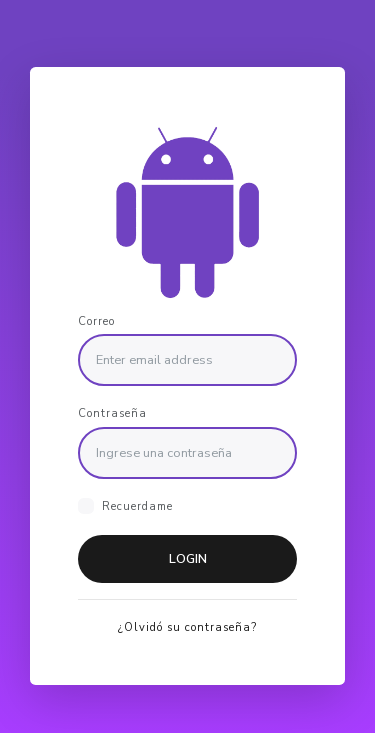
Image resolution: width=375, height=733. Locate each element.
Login (188, 559)
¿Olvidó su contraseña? (187, 627)
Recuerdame (137, 506)
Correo (96, 320)
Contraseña (112, 413)
